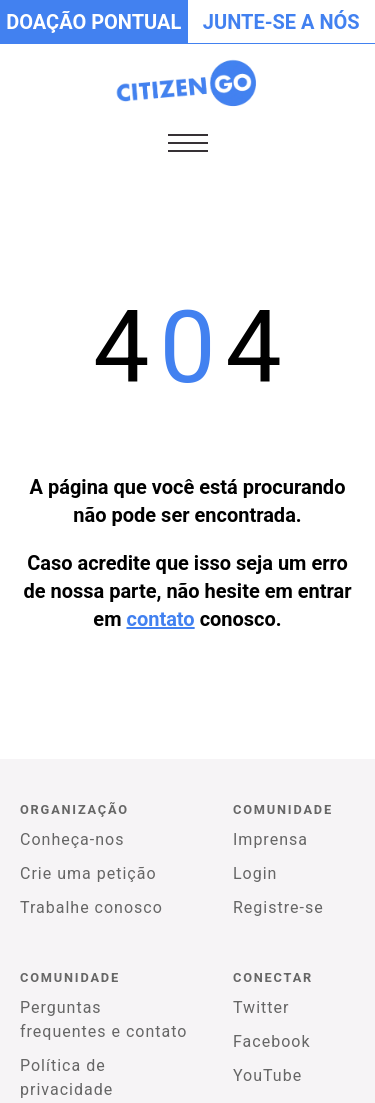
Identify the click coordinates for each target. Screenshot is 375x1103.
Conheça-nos (72, 839)
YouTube (267, 1075)
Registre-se (278, 907)
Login (255, 873)
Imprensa (270, 839)
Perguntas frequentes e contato (103, 1019)
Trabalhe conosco (91, 907)
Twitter (261, 1007)
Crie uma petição (88, 873)
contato (160, 619)
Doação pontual (93, 22)
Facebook (271, 1041)
